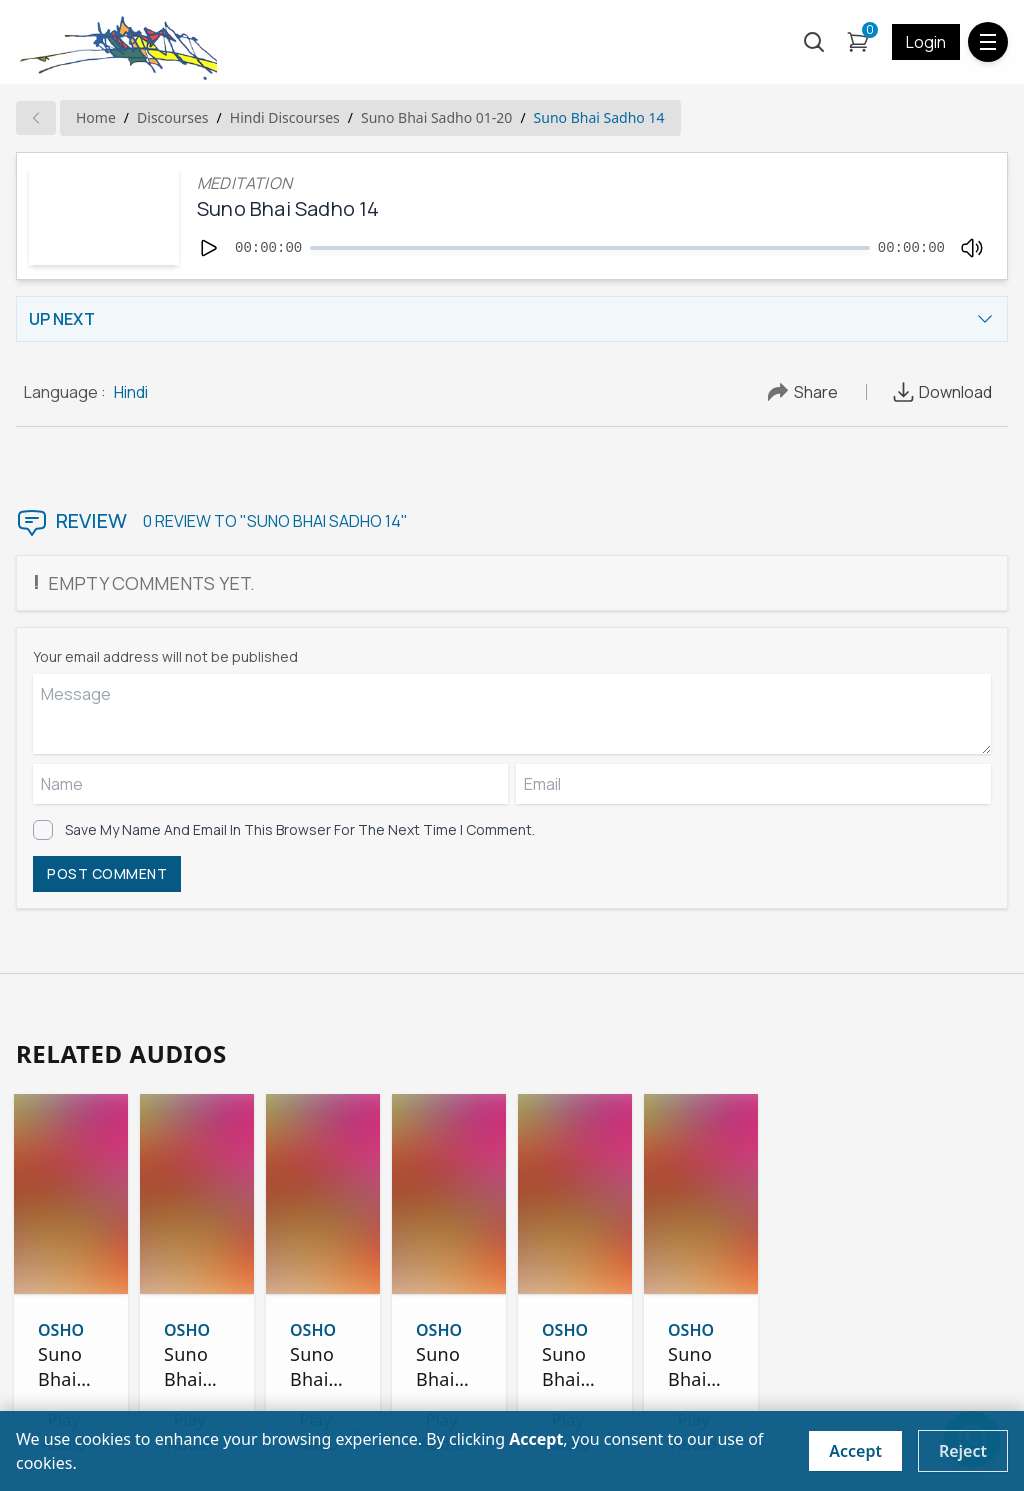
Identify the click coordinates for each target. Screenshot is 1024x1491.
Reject (963, 1451)
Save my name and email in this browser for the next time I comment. (300, 829)
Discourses (172, 117)
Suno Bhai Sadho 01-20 (436, 117)
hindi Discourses (285, 117)
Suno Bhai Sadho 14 (599, 117)
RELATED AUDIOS (121, 1054)
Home (96, 117)
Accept (855, 1451)
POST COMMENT (107, 873)
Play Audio (91, 1395)
